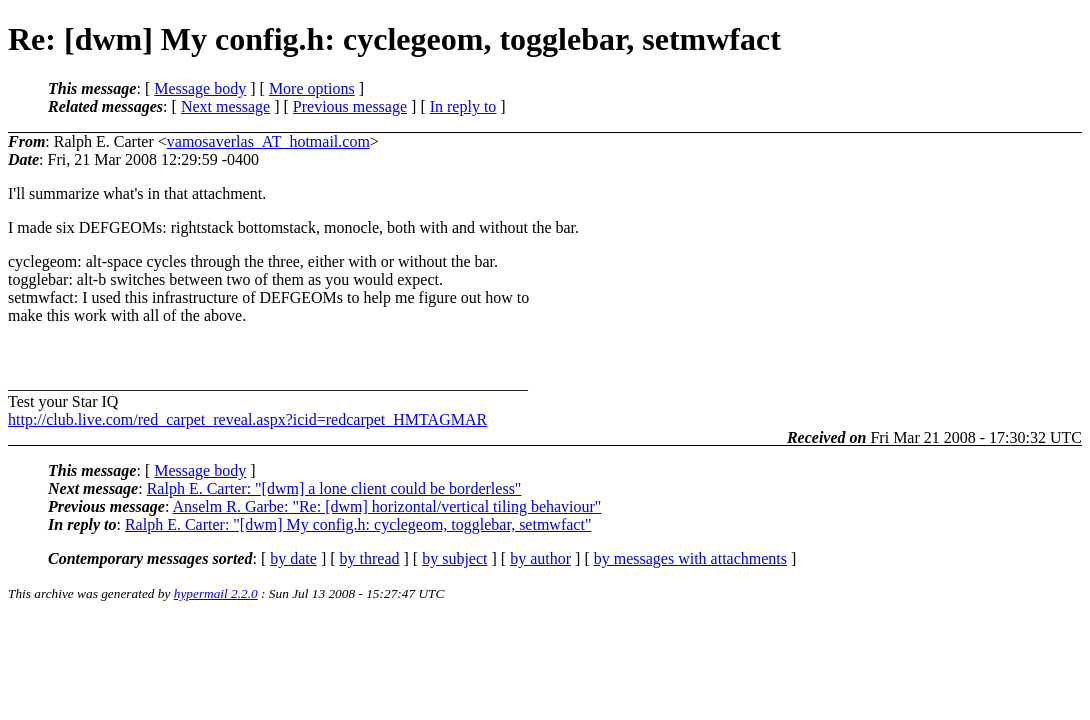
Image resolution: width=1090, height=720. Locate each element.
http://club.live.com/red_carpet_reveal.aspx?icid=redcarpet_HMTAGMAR (247, 419)
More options (312, 88)
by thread (370, 558)
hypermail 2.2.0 (216, 593)
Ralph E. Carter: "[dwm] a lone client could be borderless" (334, 488)
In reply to (463, 106)
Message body (200, 88)
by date (293, 558)
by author (540, 558)
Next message (225, 106)
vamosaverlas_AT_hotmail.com (268, 141)
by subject (454, 558)
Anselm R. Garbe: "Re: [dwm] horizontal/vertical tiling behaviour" (386, 506)
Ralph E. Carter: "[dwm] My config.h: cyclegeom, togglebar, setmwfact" (358, 524)
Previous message (350, 106)
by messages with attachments (690, 558)
